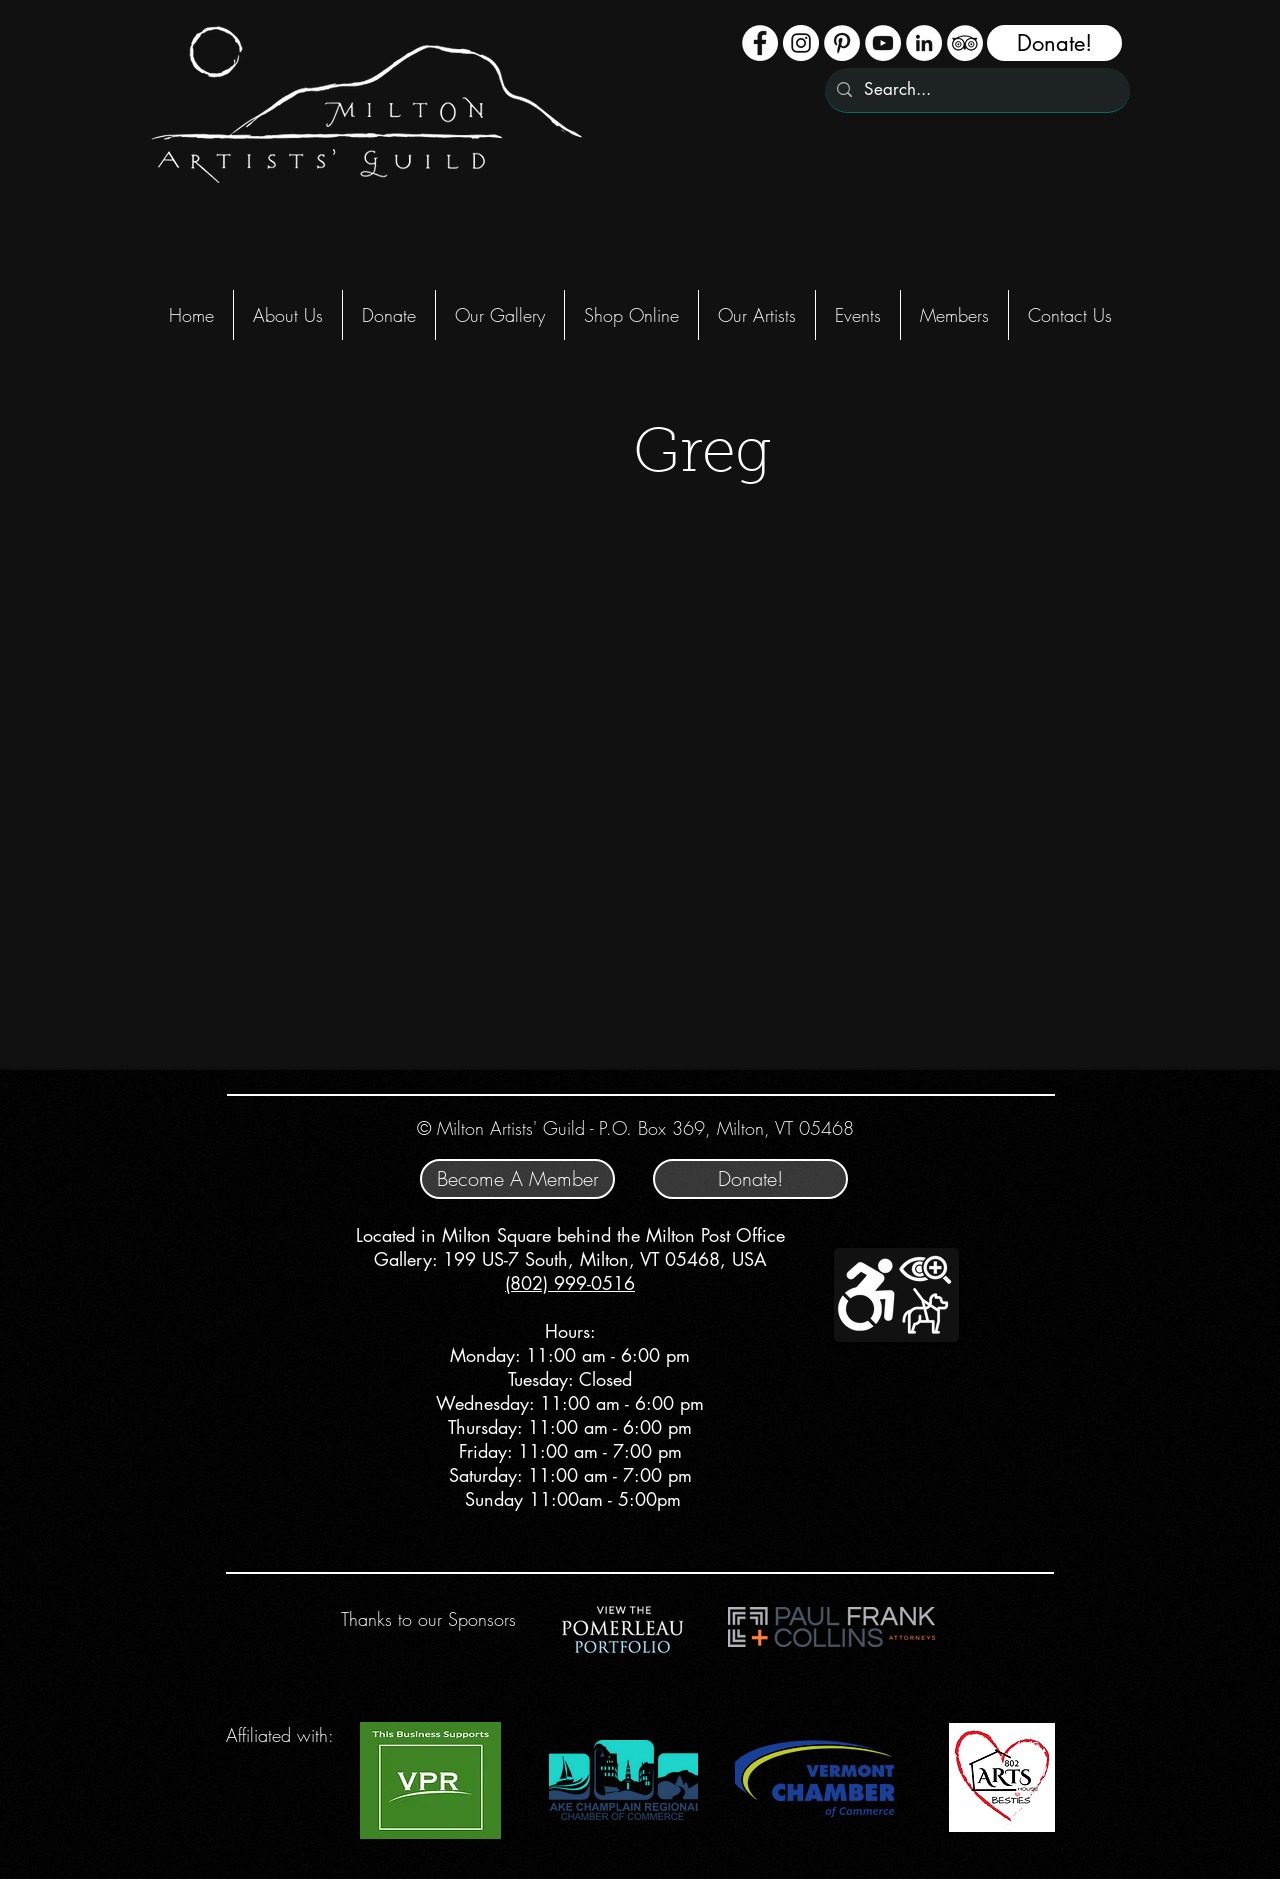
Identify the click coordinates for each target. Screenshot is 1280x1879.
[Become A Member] (517, 1179)
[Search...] (976, 90)
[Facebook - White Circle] (760, 43)
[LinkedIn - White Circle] (924, 43)
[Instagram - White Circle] (801, 43)
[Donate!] (1054, 43)
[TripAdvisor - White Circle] (965, 43)
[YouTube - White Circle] (883, 43)
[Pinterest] (842, 43)
